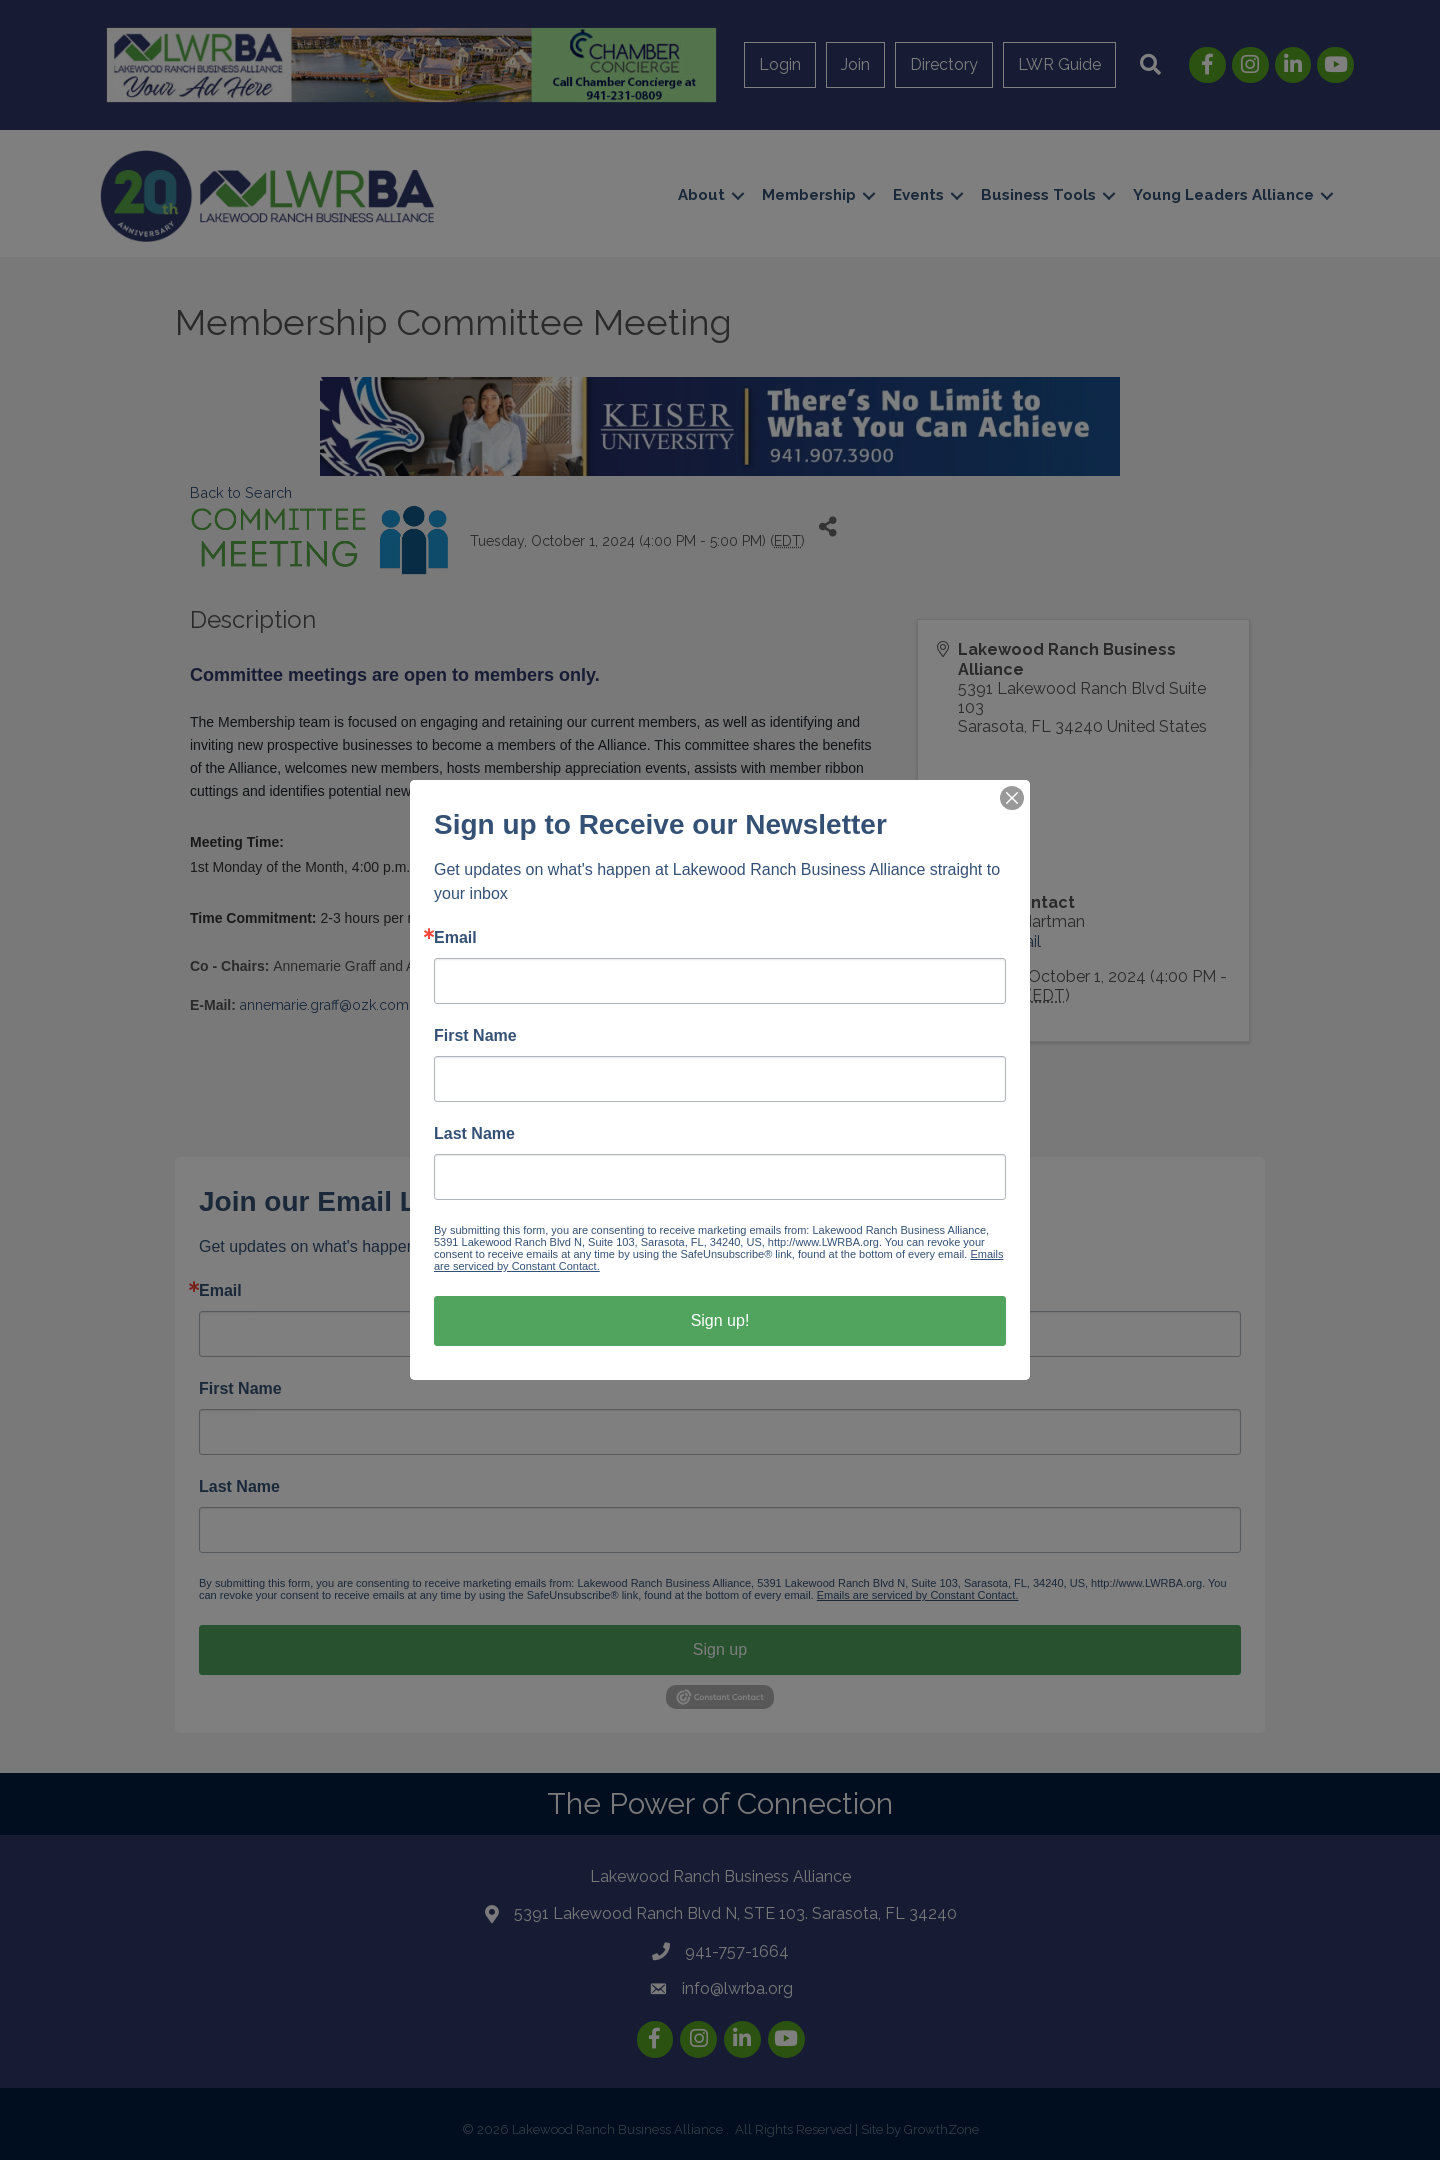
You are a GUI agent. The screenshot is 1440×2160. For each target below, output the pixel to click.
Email (455, 938)
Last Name (474, 1134)
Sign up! (720, 1320)
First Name (475, 1036)
